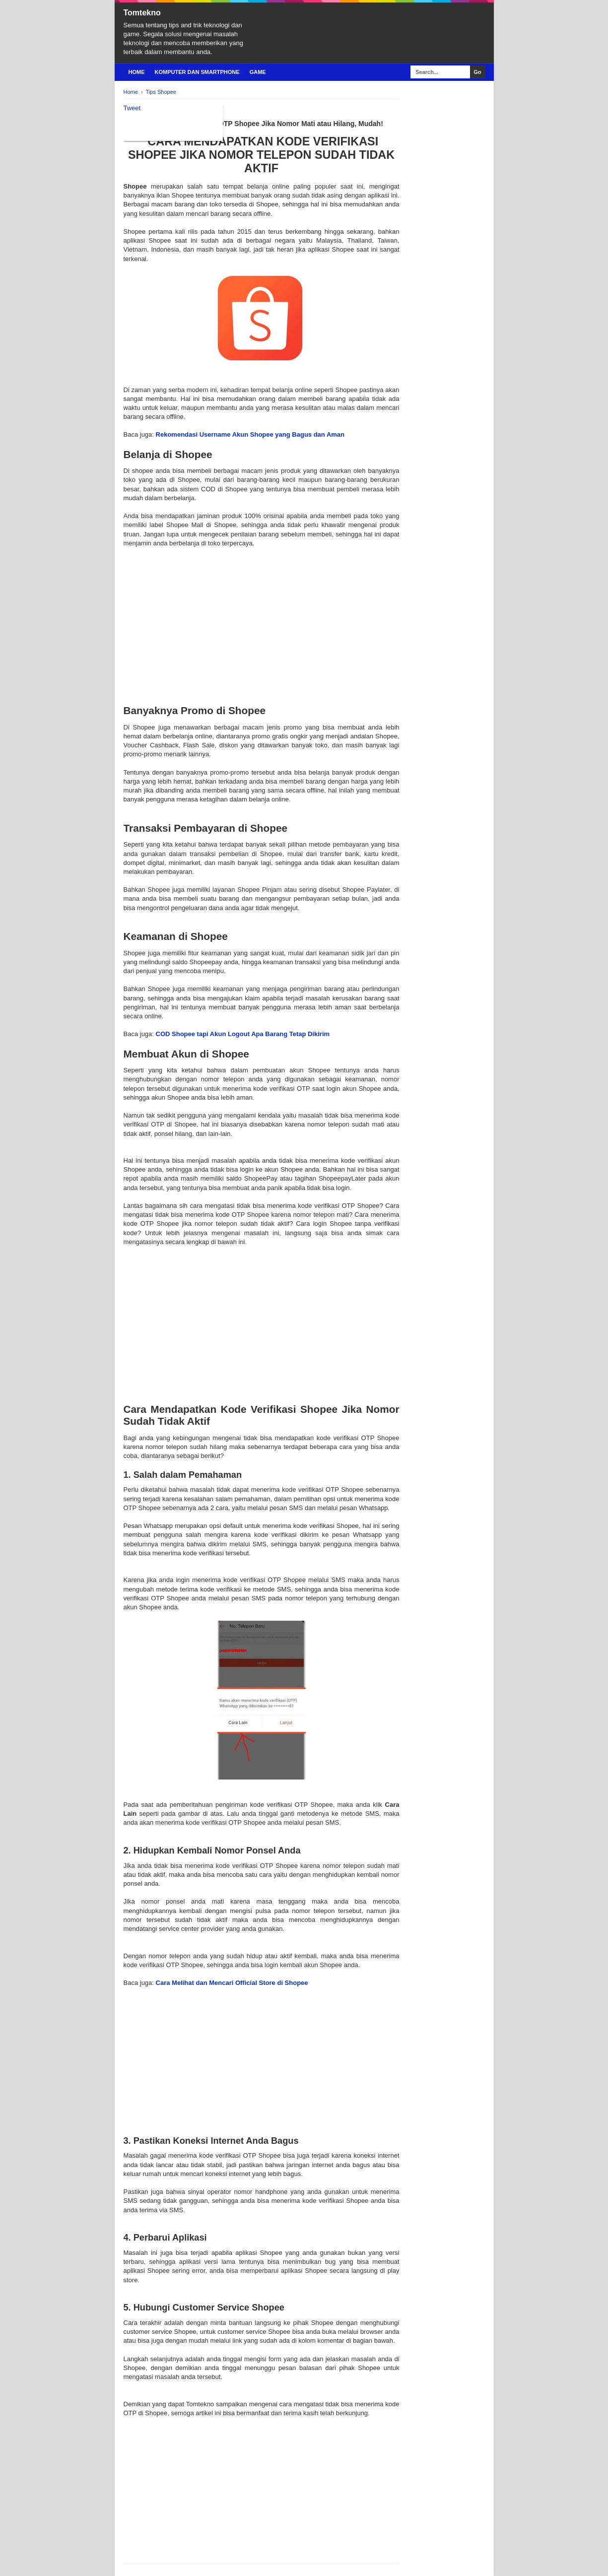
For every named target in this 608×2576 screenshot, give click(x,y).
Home (137, 72)
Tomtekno (142, 12)
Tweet (132, 108)
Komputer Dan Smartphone (197, 72)
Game (258, 72)
